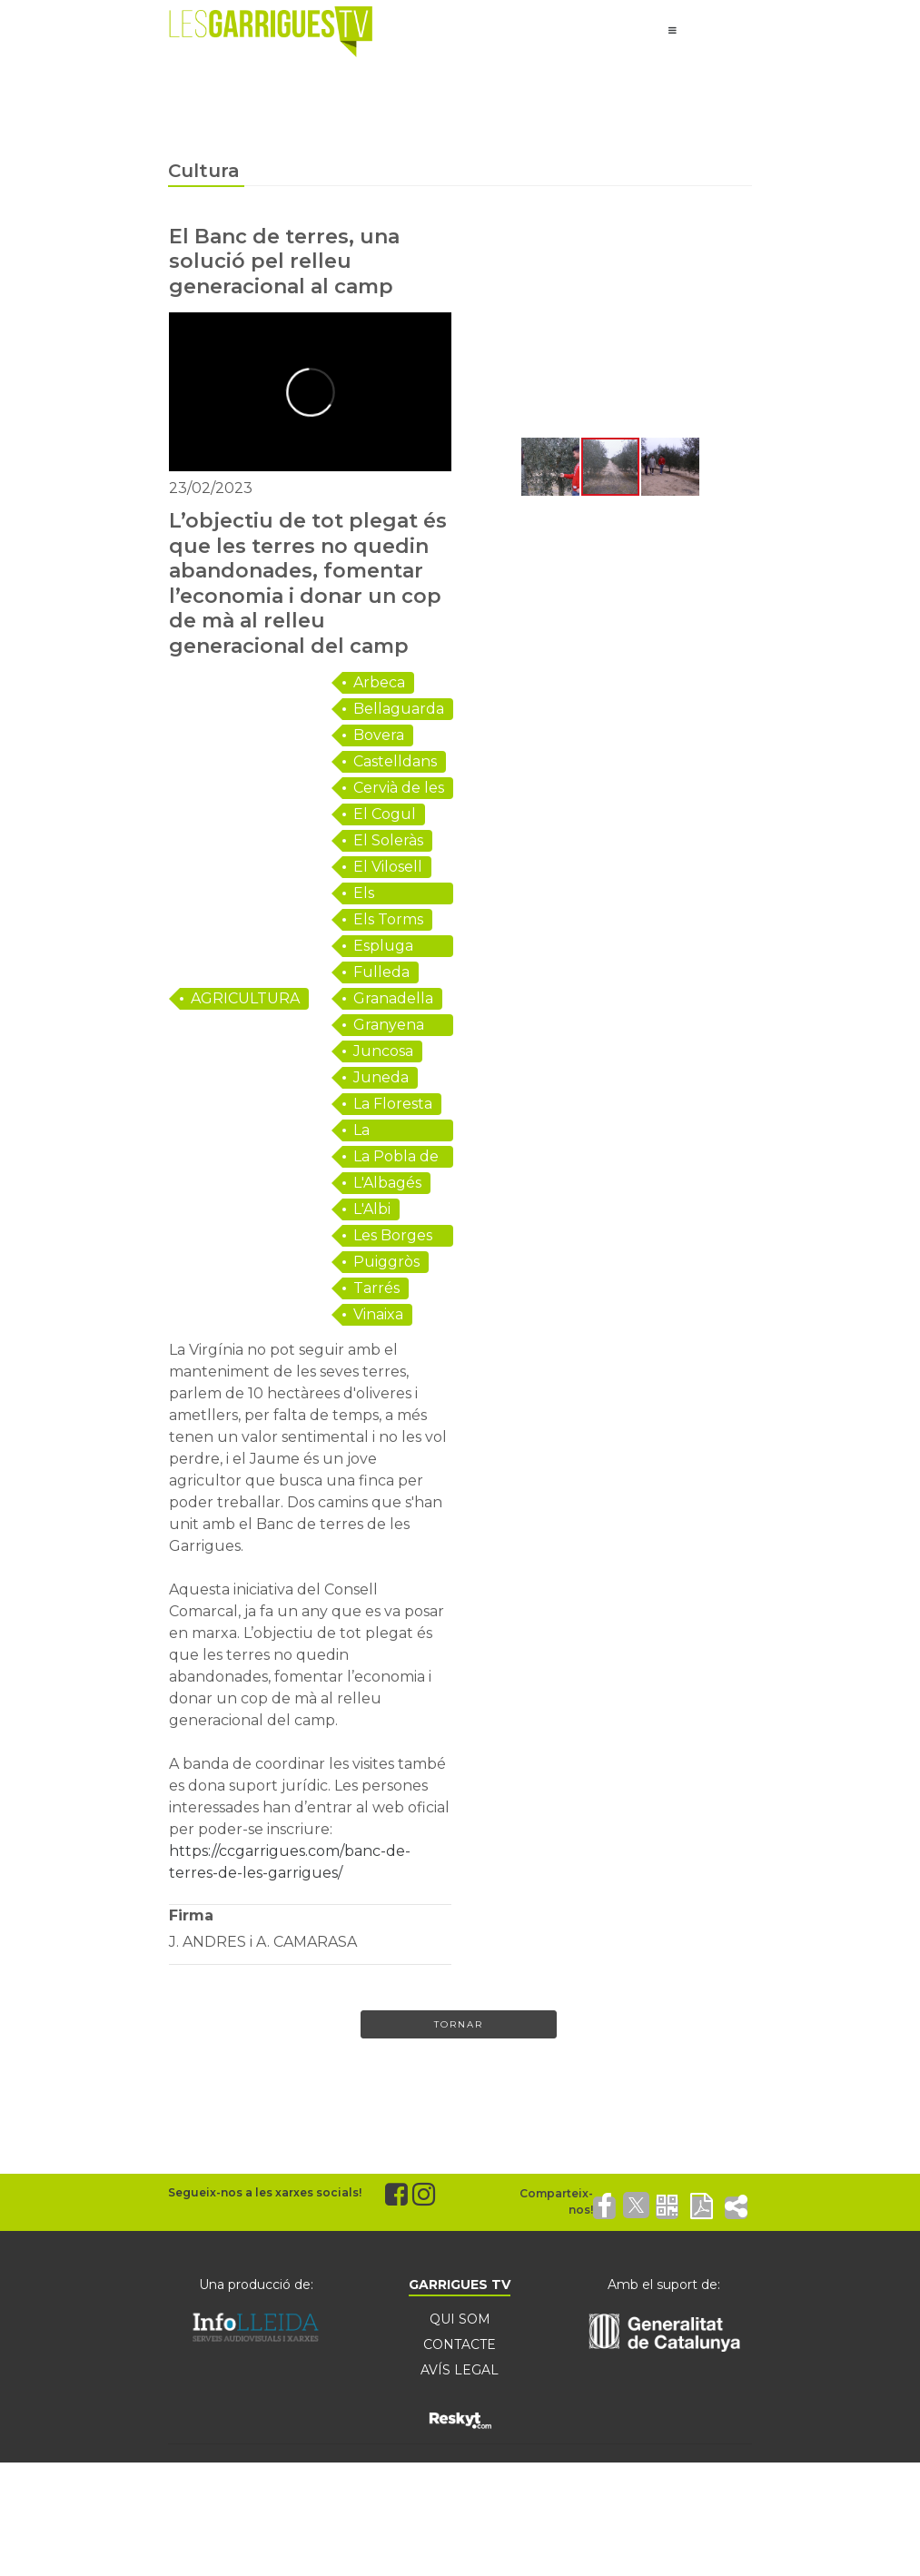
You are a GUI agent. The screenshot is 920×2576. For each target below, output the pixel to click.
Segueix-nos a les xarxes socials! (264, 2192)
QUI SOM (460, 2319)
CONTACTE (459, 2344)
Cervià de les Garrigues (398, 789)
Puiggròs (386, 1261)
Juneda (381, 1077)
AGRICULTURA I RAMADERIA (245, 1000)
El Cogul (384, 814)
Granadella (393, 998)
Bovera (378, 735)
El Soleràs (388, 840)
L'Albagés (387, 1182)
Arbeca (379, 682)
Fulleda (381, 972)
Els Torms (388, 919)
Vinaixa (378, 1314)
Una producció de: (256, 2284)
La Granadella (393, 1131)
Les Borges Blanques (392, 1237)
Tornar (458, 2024)
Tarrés (376, 1288)
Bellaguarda (398, 708)
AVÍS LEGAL (459, 2370)
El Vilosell (387, 866)
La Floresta (392, 1103)
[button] (485, 329)
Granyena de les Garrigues (389, 1026)
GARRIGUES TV (459, 2284)
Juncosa (383, 1051)
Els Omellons (388, 894)
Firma (191, 1915)
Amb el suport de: (664, 2284)
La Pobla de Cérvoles (396, 1158)
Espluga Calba (383, 947)
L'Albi (372, 1209)
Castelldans (395, 761)
